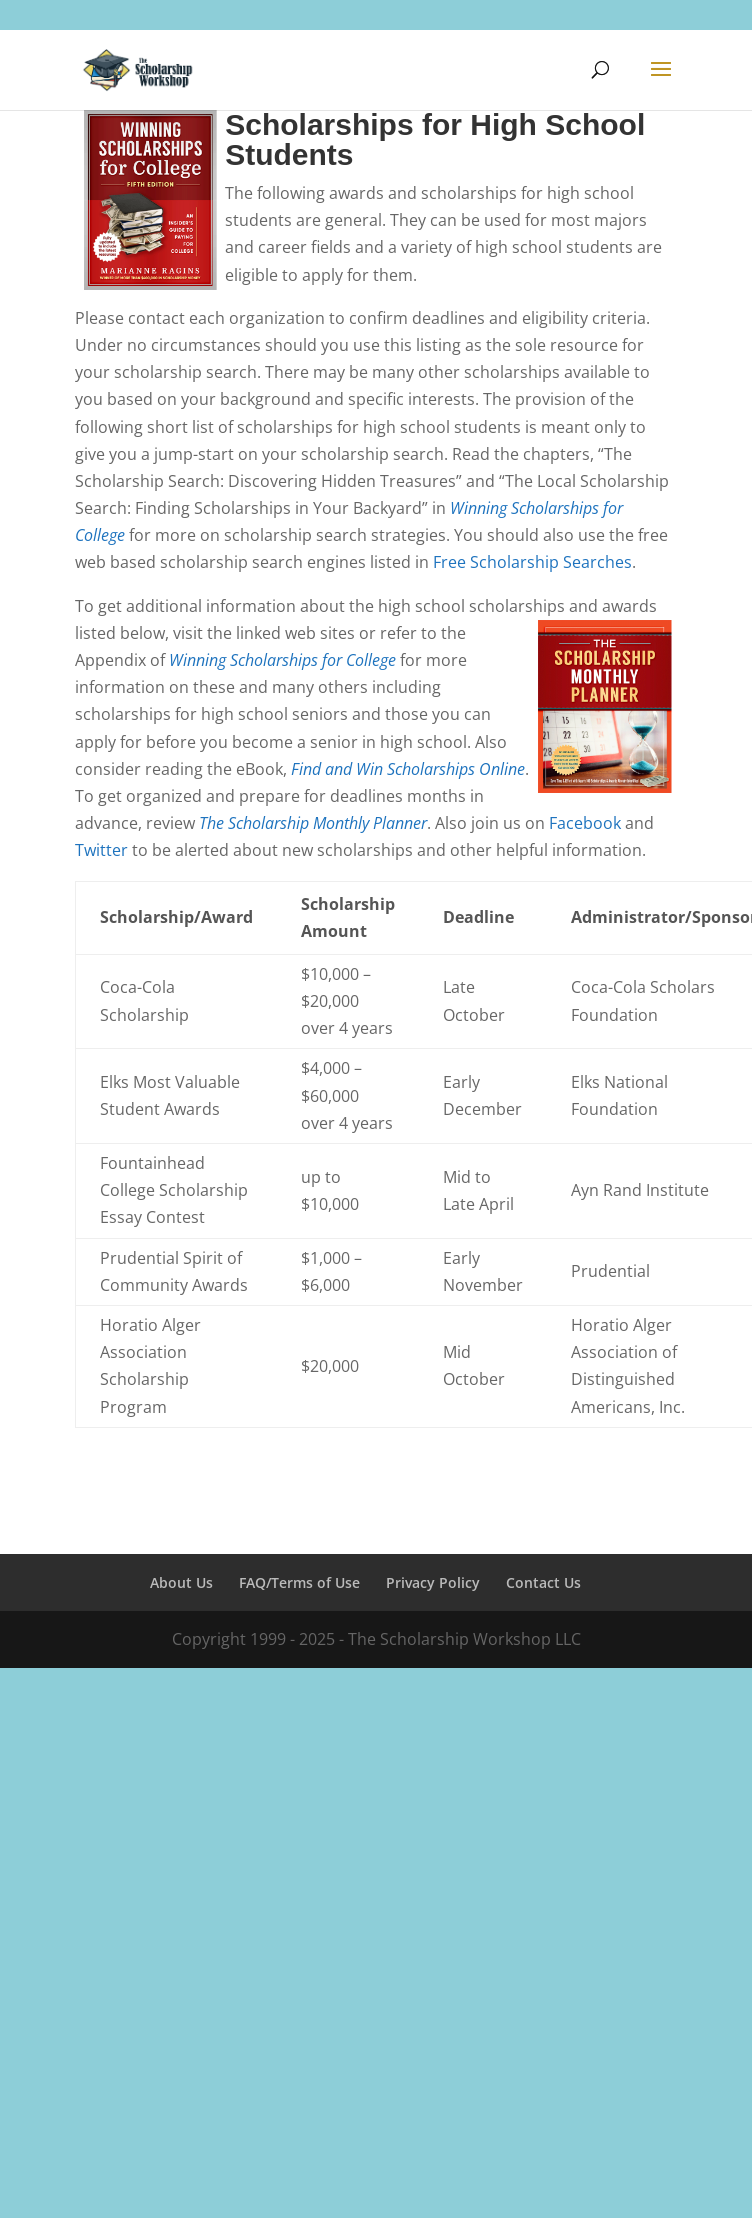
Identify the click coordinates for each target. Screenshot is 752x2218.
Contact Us (543, 1582)
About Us (181, 1582)
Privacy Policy (433, 1582)
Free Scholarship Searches (532, 562)
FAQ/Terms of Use (299, 1582)
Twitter (101, 850)
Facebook (585, 823)
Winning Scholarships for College (282, 660)
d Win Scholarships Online (434, 769)
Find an (317, 769)
